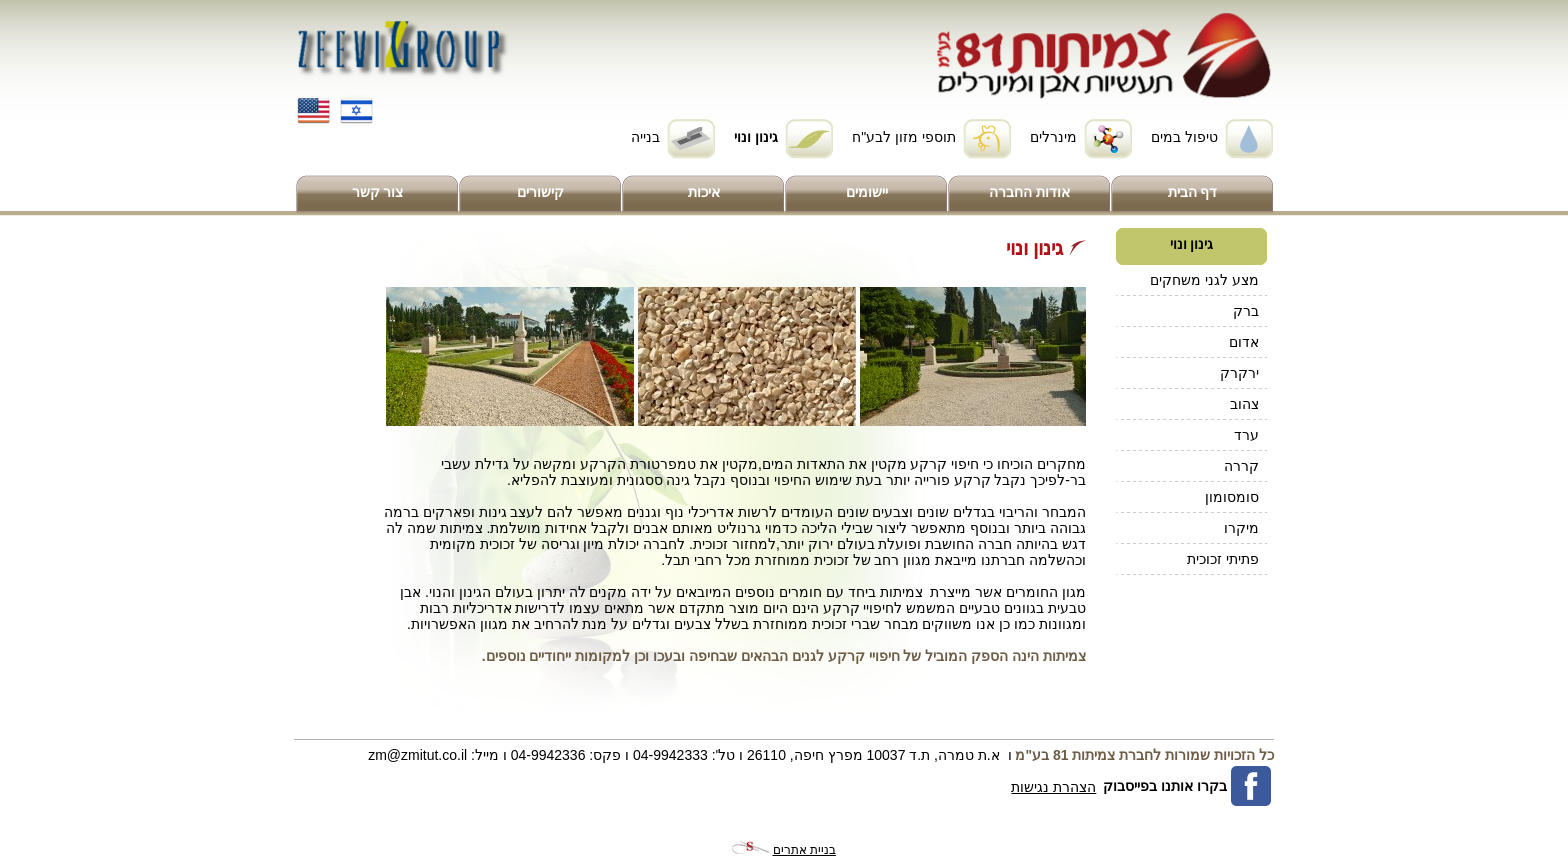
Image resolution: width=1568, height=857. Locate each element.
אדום (1244, 342)
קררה (1241, 466)
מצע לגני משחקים (1204, 280)
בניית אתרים (804, 850)
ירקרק (1239, 373)
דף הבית (1193, 192)
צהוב (1244, 404)
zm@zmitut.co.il (417, 755)
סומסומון (1232, 497)
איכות (704, 192)
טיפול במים (1184, 137)
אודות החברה (1029, 192)
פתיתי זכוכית (1223, 559)
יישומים (867, 192)
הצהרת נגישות (1053, 787)
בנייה (645, 137)
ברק (1246, 311)
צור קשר (378, 192)
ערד (1246, 435)
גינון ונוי (756, 137)
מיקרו (1241, 528)
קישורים (540, 192)
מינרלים (1053, 137)
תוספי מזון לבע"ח (904, 137)
